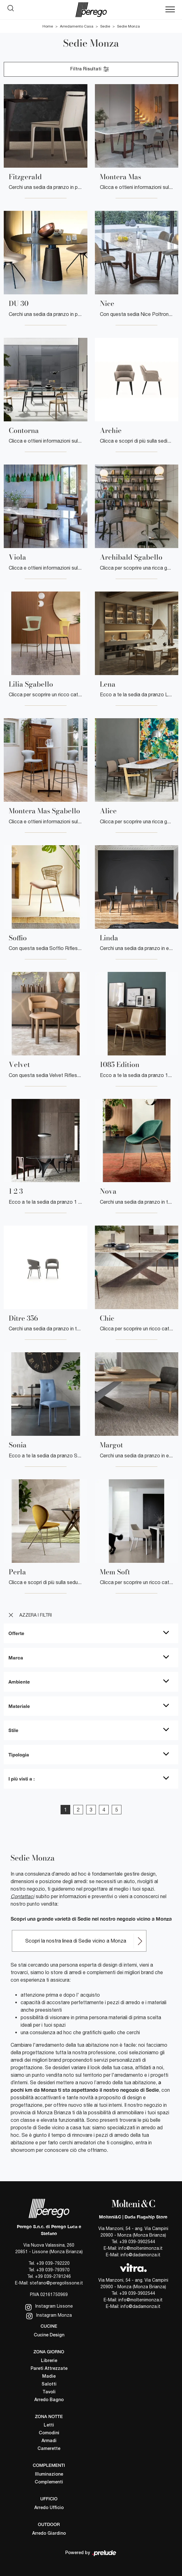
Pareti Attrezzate (49, 2369)
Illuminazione (49, 2474)
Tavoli (49, 2392)
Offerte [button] (16, 1633)
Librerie (49, 2361)
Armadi (49, 2441)
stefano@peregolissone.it (56, 2282)
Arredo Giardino (49, 2534)
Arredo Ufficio (49, 2508)
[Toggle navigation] (170, 9)
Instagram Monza (49, 2316)
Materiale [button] (19, 1706)
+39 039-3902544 (137, 2241)
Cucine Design (49, 2335)
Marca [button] (15, 1657)
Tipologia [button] (18, 1754)
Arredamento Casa (76, 26)
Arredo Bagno (49, 2400)
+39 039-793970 (53, 2269)
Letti (49, 2425)
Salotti (49, 2384)
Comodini (49, 2433)
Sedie (105, 26)
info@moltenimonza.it (140, 2248)
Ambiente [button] (19, 1681)
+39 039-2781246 (53, 2276)
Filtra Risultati (90, 69)
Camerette (48, 2449)
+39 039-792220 (53, 2263)
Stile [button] (13, 1730)
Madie (49, 2377)
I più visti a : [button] (21, 1778)
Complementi (49, 2482)
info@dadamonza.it (140, 2254)
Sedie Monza (128, 26)
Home (47, 26)
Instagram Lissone (49, 2307)
